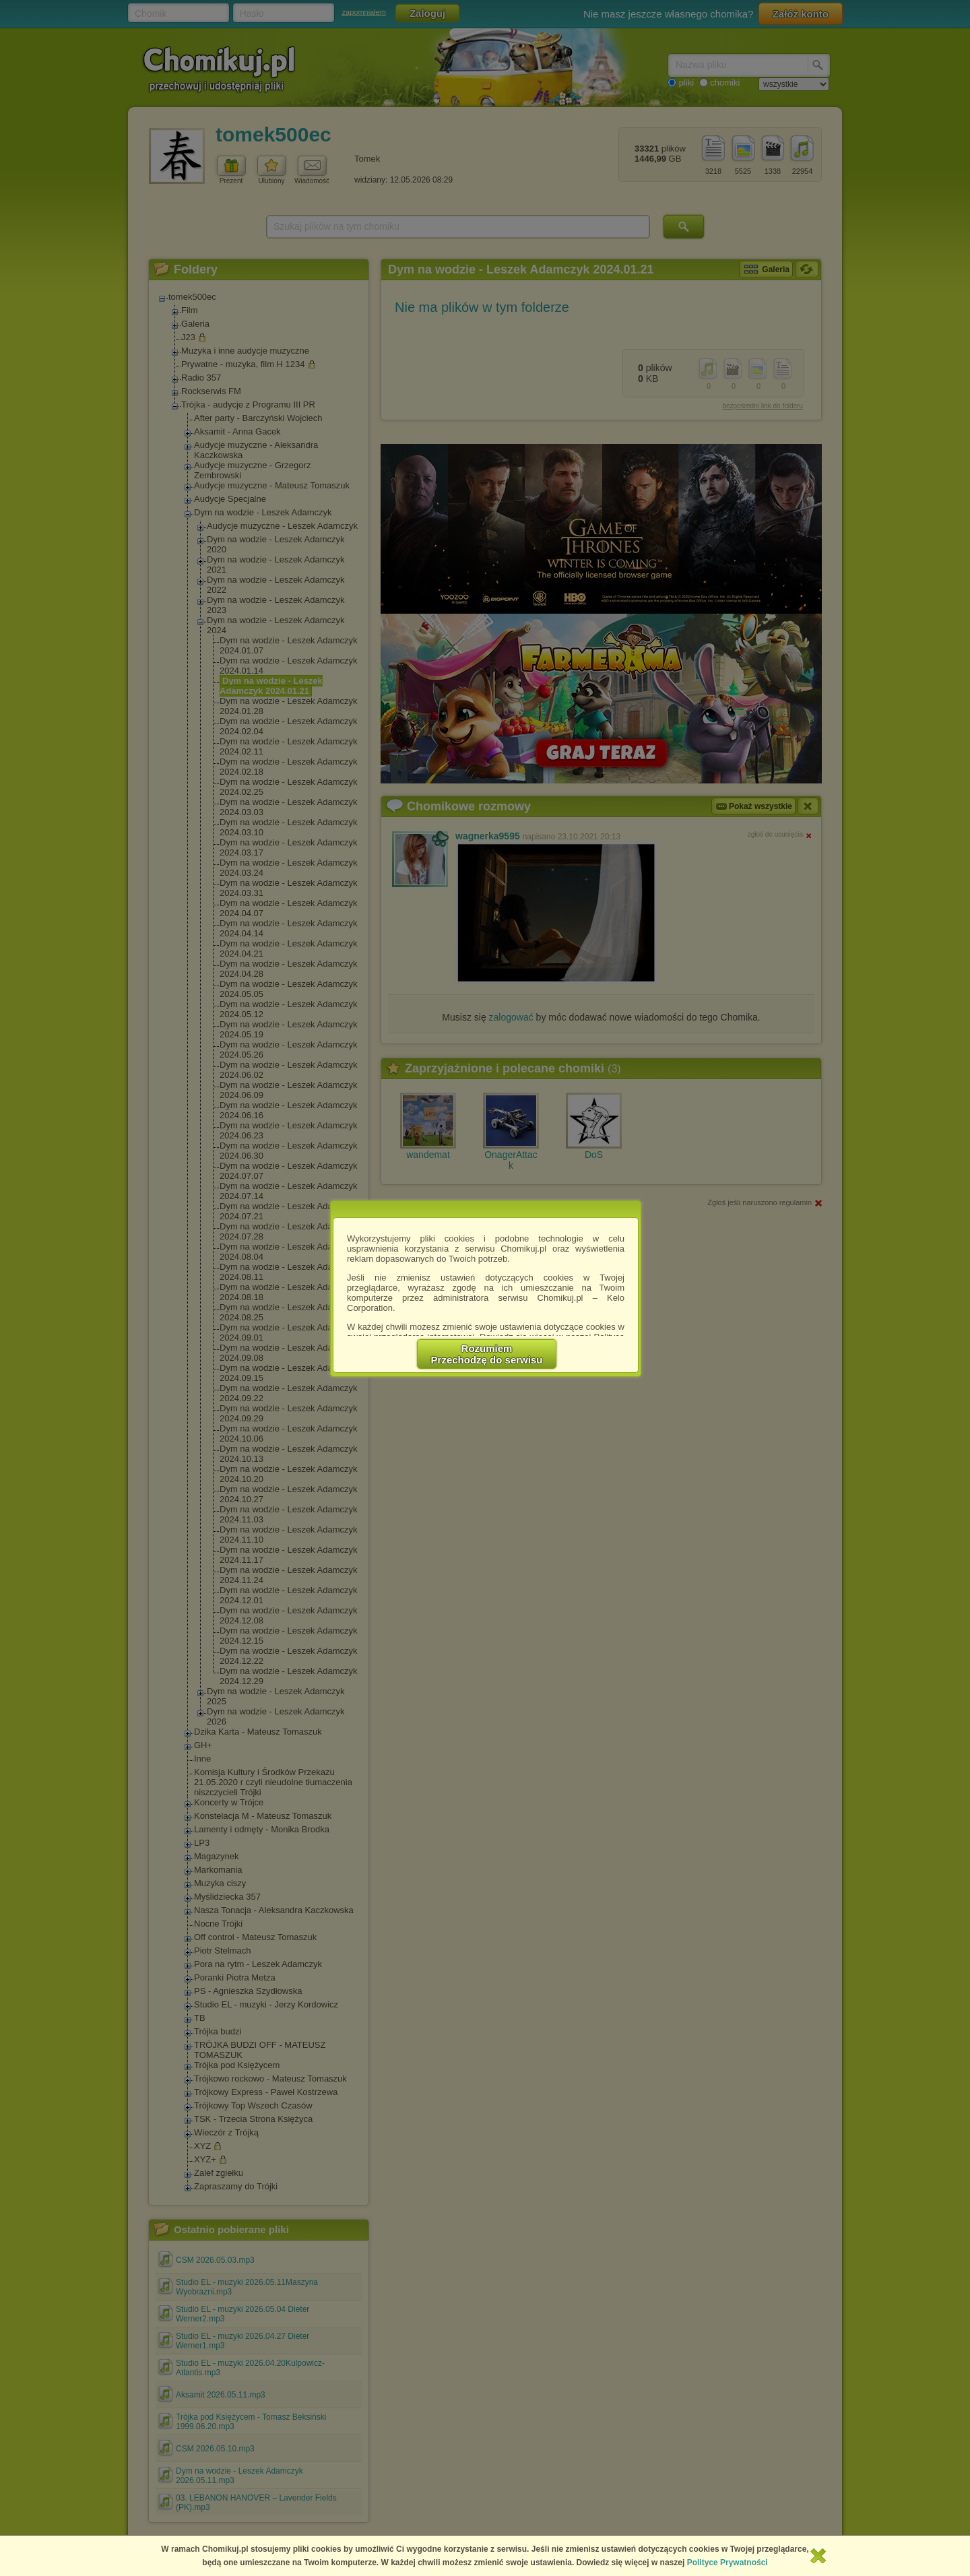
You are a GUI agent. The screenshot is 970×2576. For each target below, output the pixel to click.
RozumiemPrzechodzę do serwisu (487, 1354)
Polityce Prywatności (727, 2562)
